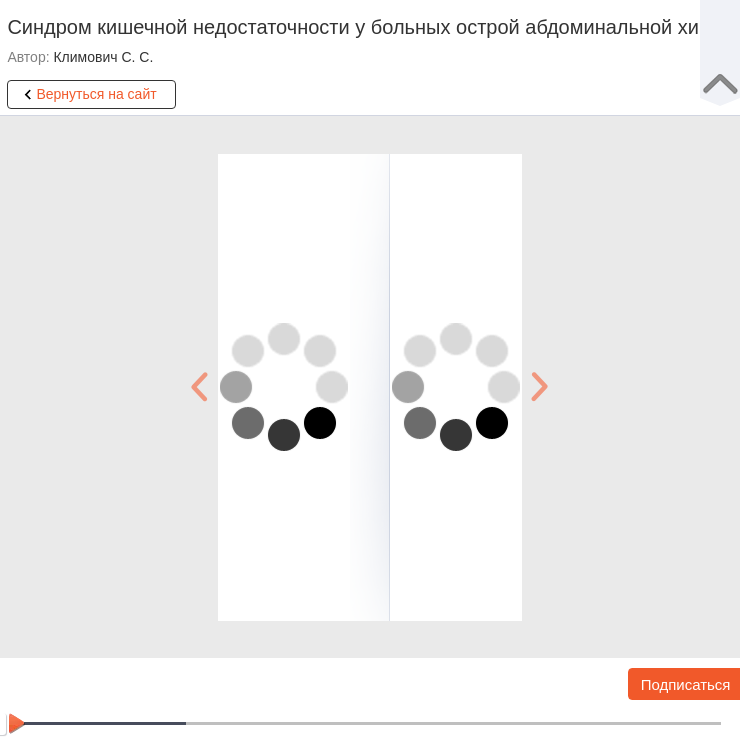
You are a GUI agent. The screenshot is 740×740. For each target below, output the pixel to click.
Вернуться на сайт (87, 95)
